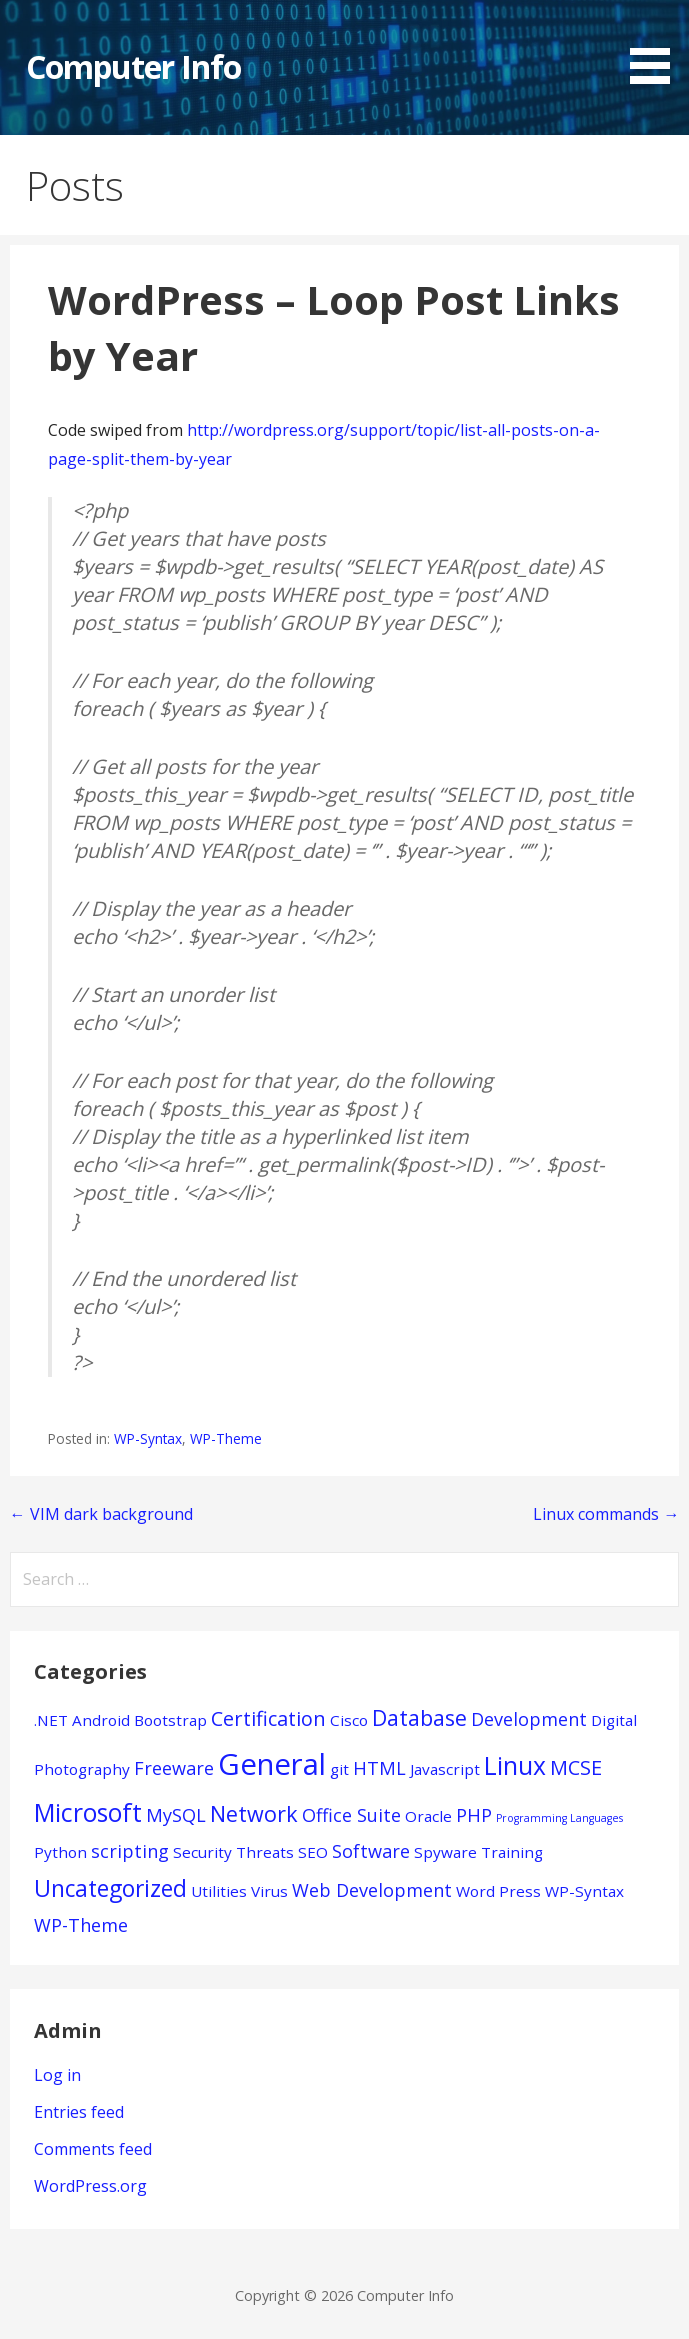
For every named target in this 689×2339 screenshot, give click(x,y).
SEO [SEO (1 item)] (313, 1852)
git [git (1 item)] (339, 1769)
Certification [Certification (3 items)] (268, 1718)
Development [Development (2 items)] (529, 1719)
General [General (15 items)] (272, 1764)
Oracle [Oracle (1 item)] (428, 1816)
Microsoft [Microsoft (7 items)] (88, 1812)
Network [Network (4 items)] (254, 1813)
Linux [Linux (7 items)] (515, 1765)
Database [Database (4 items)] (419, 1717)
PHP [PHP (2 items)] (474, 1815)
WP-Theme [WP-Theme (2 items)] (81, 1925)
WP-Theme (226, 1438)
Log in (57, 2075)
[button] (657, 45)
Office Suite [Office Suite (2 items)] (351, 1815)
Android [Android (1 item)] (101, 1720)
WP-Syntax (148, 1438)
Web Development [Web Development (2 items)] (372, 1890)
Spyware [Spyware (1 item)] (445, 1852)
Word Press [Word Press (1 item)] (498, 1891)
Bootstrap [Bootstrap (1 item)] (170, 1720)
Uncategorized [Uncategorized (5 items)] (110, 1888)
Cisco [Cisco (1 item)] (349, 1720)
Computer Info (134, 66)
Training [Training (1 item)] (512, 1852)
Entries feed (79, 2112)
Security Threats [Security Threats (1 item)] (233, 1852)
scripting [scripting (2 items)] (130, 1851)
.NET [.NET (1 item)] (51, 1720)
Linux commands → (606, 1514)
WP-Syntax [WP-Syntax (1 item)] (584, 1891)
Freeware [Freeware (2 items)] (174, 1768)
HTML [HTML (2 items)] (379, 1768)
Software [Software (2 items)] (371, 1851)
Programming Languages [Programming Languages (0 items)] (559, 1818)
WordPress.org (90, 2186)
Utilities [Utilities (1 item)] (219, 1891)
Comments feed (93, 2149)
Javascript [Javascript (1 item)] (445, 1769)
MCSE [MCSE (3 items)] (576, 1767)
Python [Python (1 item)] (60, 1852)
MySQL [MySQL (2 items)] (176, 1815)
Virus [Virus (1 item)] (269, 1891)
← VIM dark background (101, 1514)
